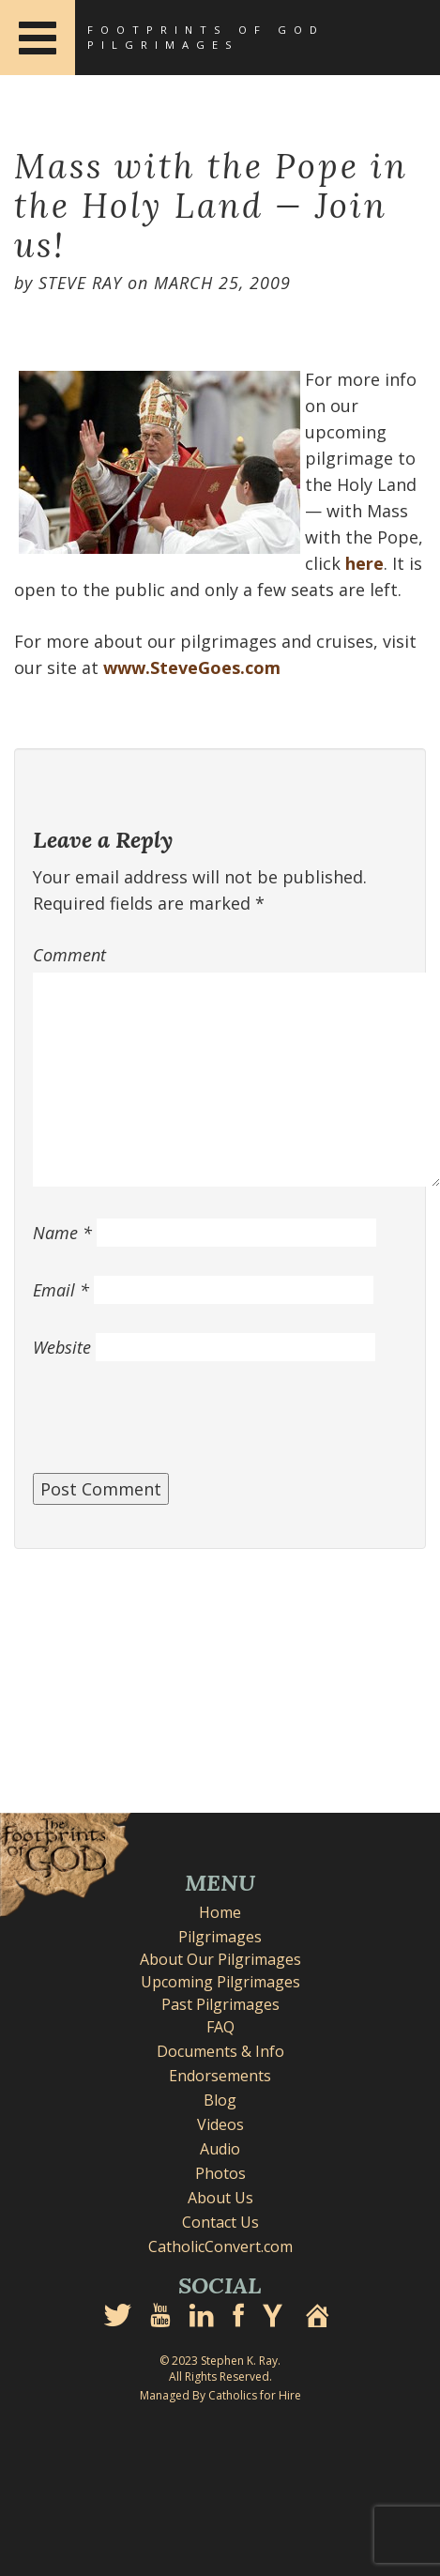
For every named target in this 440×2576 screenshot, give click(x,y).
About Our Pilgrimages (220, 1959)
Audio (220, 2149)
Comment (69, 954)
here (364, 563)
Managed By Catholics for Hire (220, 2395)
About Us (220, 2197)
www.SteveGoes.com (192, 667)
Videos (220, 2124)
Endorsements (220, 2075)
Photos (220, 2173)
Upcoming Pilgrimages (220, 1981)
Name (62, 1232)
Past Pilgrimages (220, 2004)
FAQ (220, 2026)
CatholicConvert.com (220, 2246)
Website (62, 1347)
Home (220, 1912)
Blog (220, 2100)
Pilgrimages (220, 1936)
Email (61, 1290)
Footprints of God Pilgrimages (206, 37)
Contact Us (220, 2222)
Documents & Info (220, 2051)
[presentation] (175, 1427)
